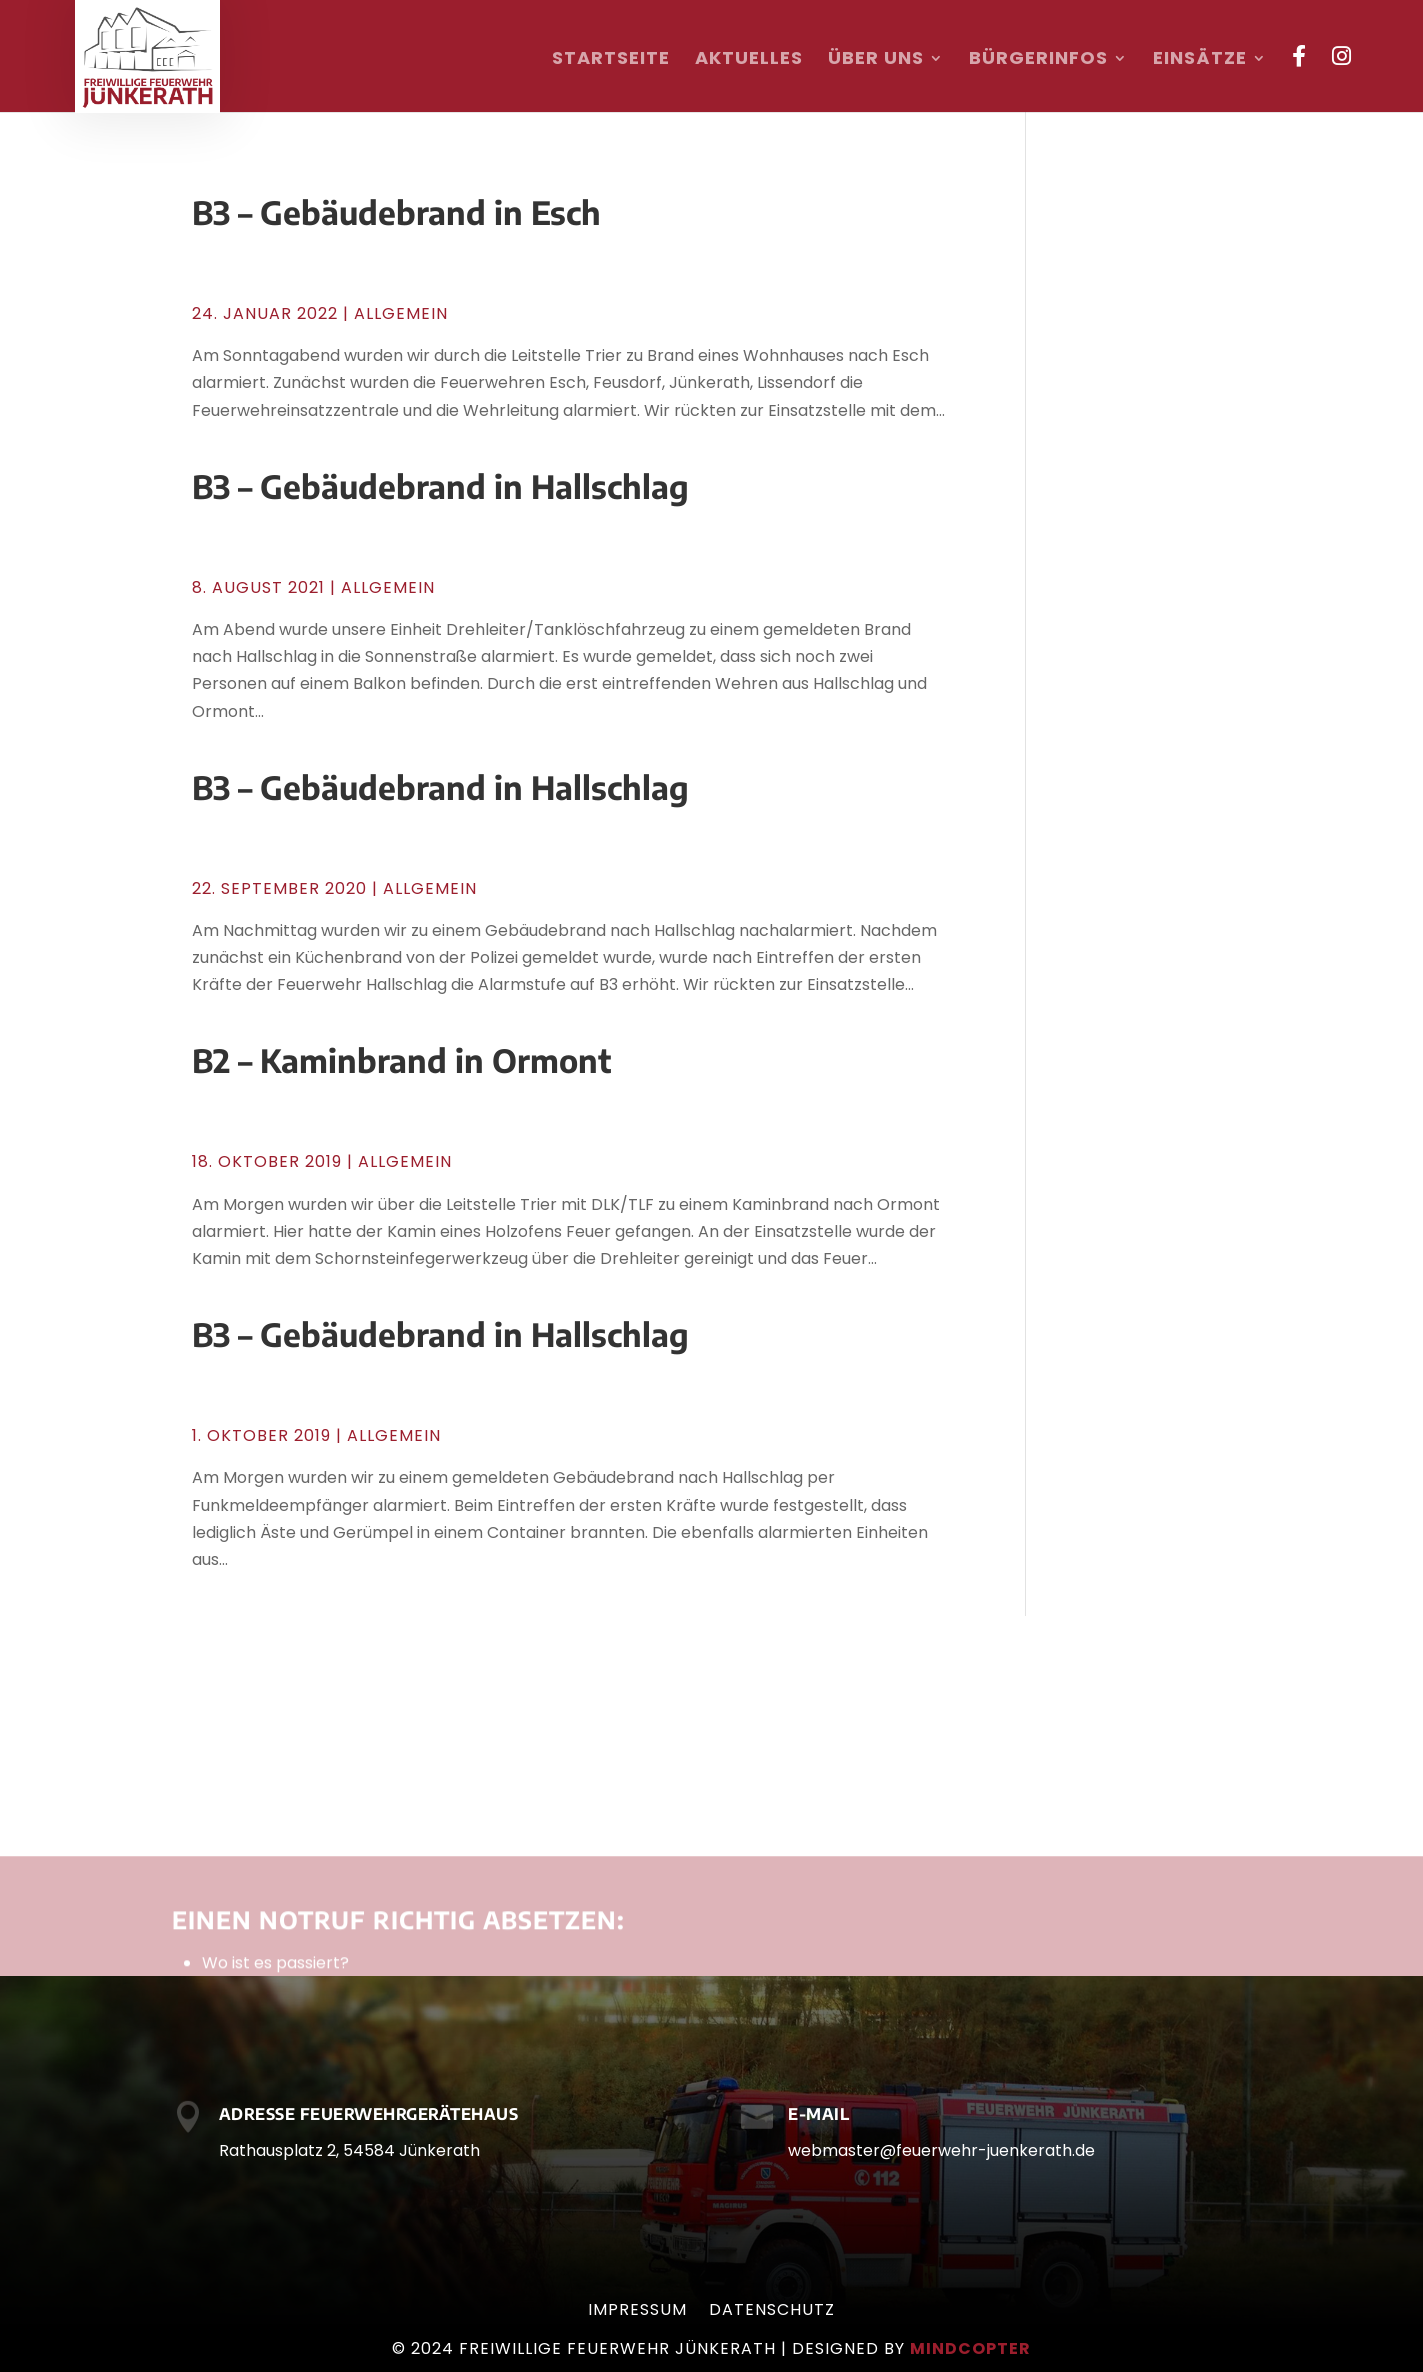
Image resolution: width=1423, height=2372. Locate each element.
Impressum (637, 2312)
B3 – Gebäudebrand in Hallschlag (440, 486)
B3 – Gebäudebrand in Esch (396, 212)
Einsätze (1200, 60)
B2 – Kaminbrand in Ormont (401, 1060)
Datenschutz (772, 2312)
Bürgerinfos (1038, 60)
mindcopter (970, 2348)
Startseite (611, 60)
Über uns (876, 60)
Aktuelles (749, 60)
